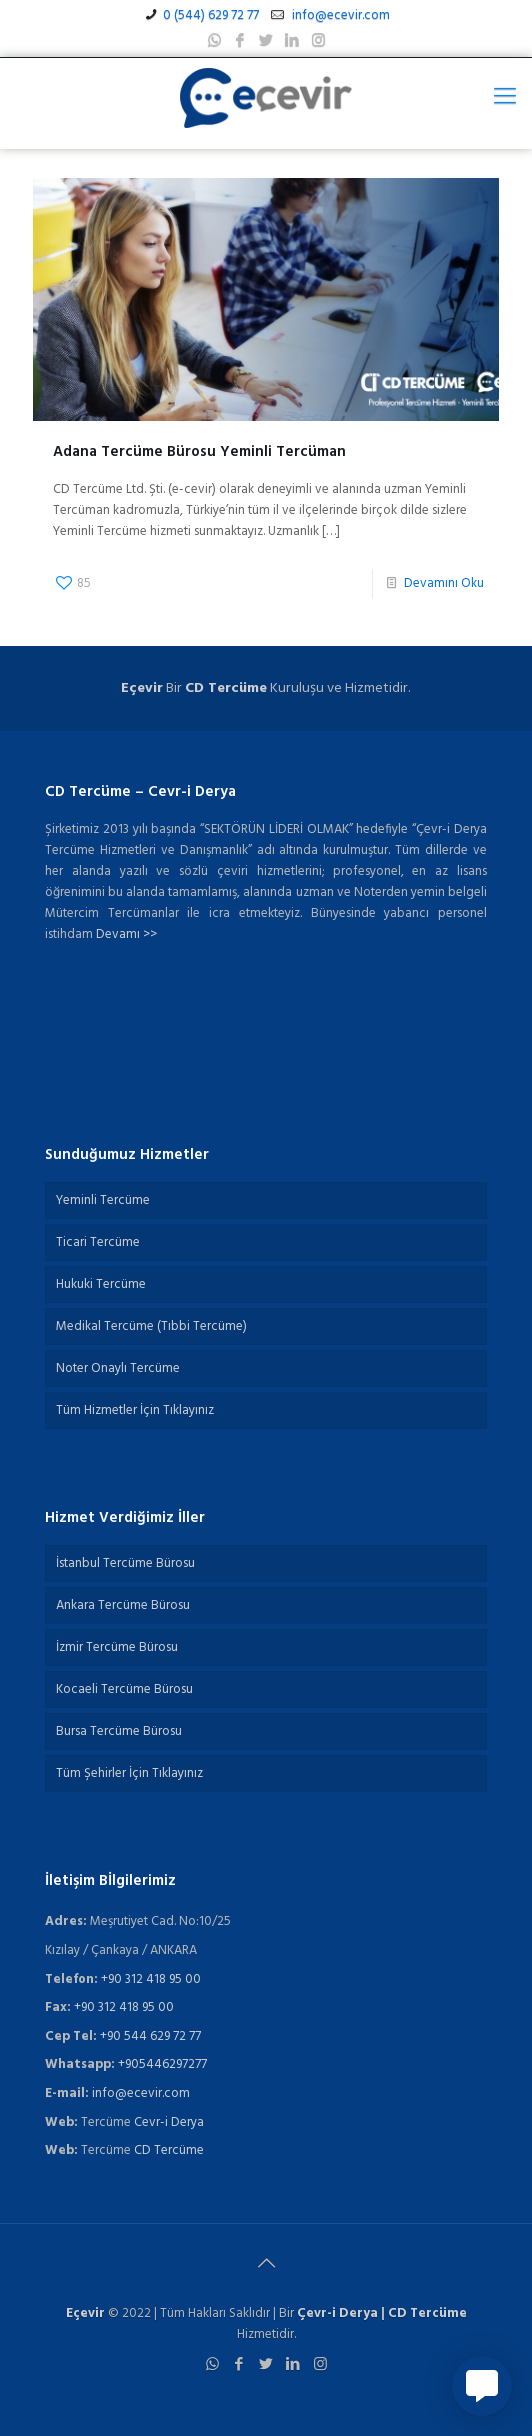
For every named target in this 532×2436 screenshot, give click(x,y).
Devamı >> (126, 934)
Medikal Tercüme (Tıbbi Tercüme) (151, 1326)
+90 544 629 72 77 (150, 2036)
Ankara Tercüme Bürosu (123, 1605)
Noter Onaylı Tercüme (118, 1368)
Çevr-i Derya (337, 2313)
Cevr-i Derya (169, 2122)
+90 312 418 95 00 (151, 1979)
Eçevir (85, 2313)
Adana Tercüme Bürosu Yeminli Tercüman (199, 452)
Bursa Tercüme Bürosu (119, 1731)
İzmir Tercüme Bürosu (117, 1647)
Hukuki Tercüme (101, 1284)
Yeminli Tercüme (103, 1200)
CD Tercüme (226, 688)
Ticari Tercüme (98, 1242)
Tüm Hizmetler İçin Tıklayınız (135, 1410)
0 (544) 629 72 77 (211, 15)
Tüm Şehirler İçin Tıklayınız (129, 1773)
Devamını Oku (444, 583)
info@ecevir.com (339, 15)
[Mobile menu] (505, 98)
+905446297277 (162, 2064)
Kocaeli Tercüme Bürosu (124, 1689)
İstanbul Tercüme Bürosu (125, 1563)
